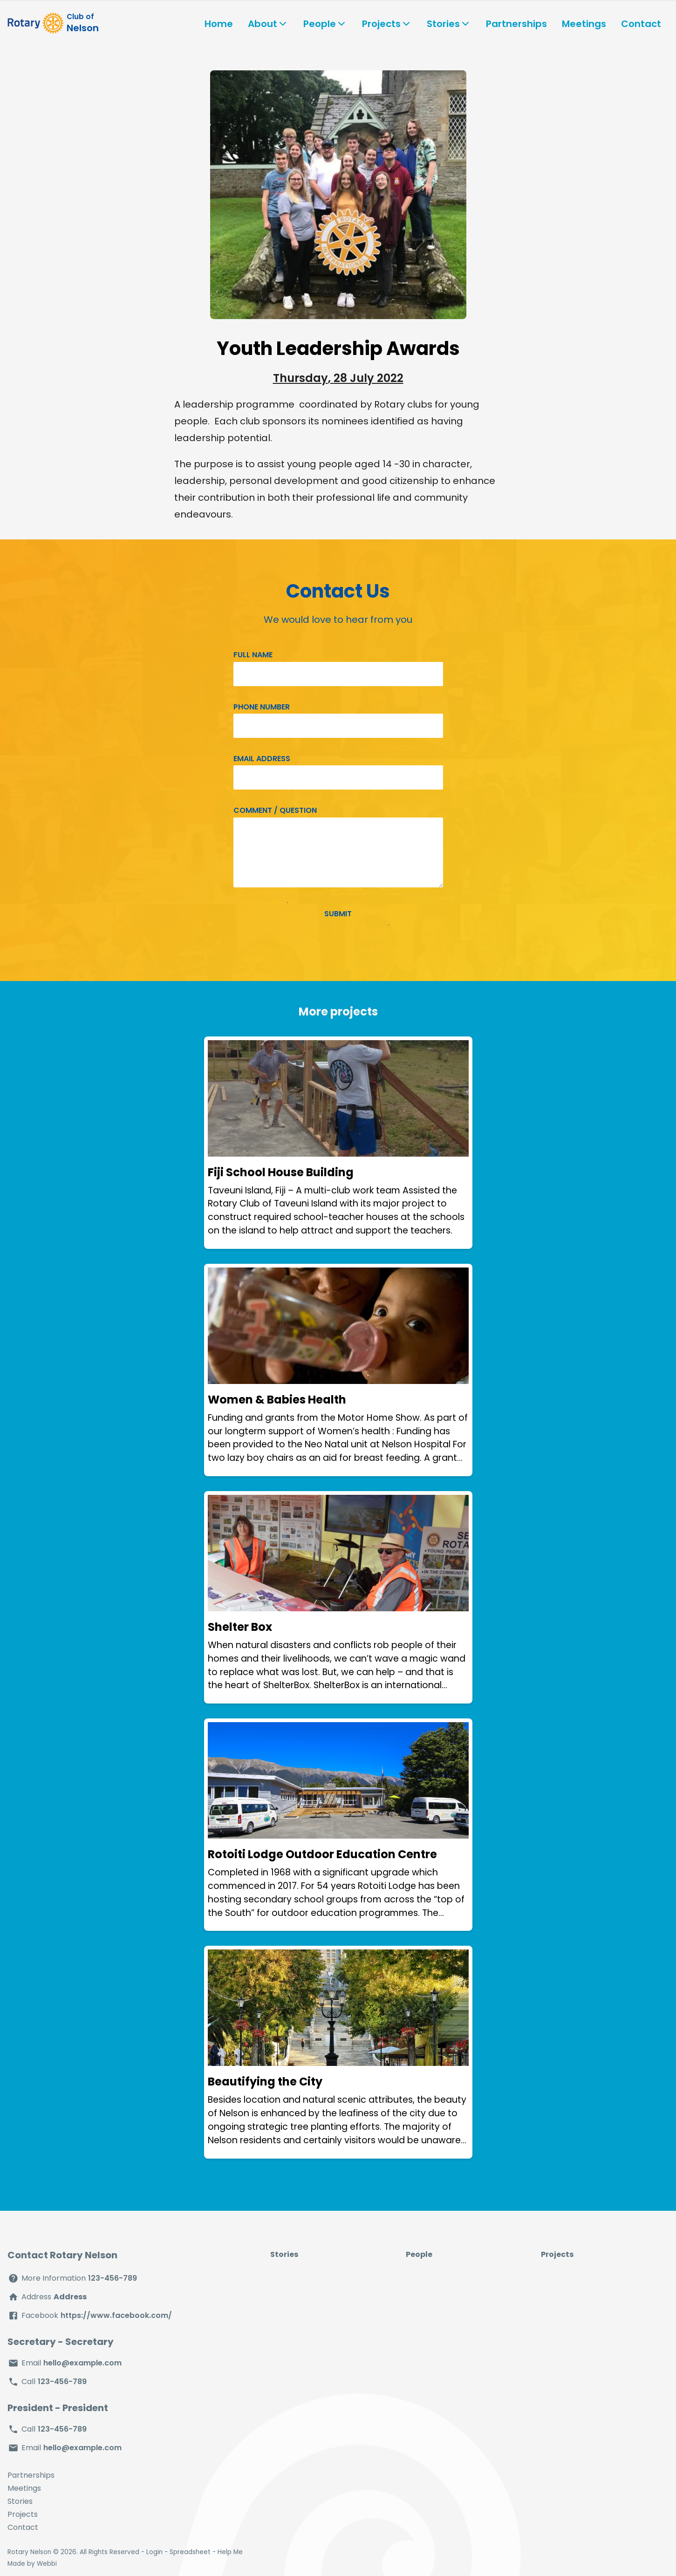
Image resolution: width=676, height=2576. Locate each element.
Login (154, 2552)
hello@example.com (82, 2363)
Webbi (47, 2563)
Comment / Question (275, 810)
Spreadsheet (190, 2552)
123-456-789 (112, 2278)
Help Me (230, 2552)
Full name (253, 654)
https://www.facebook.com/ (116, 2315)
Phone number (261, 707)
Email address (261, 758)
